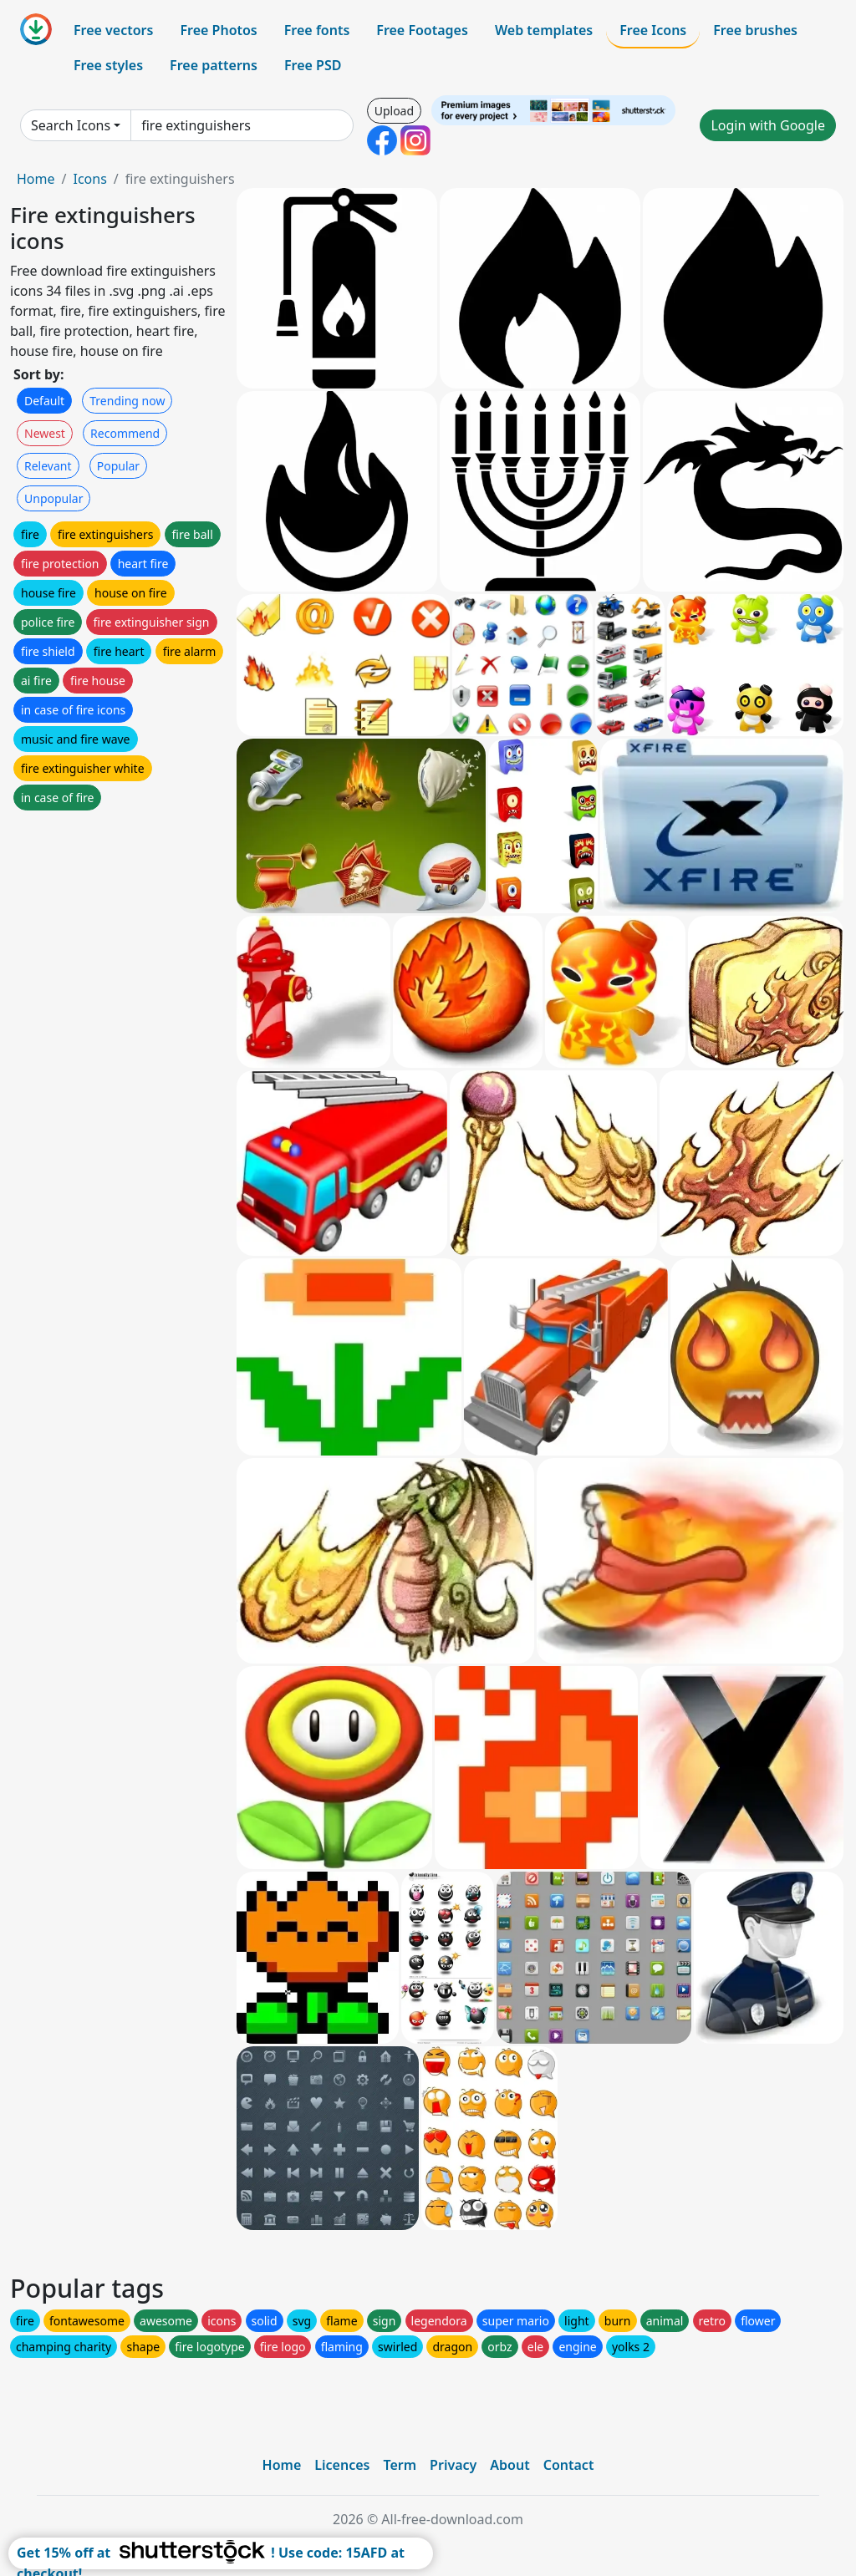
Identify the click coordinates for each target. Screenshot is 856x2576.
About (509, 2465)
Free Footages (422, 30)
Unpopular (53, 498)
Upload (394, 111)
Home (36, 179)
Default (44, 401)
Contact (568, 2465)
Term (399, 2465)
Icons (89, 179)
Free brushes (755, 30)
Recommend (125, 433)
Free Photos (218, 30)
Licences (341, 2465)
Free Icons (652, 30)
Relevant (48, 466)
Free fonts (317, 30)
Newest (44, 433)
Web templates (544, 30)
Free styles (108, 65)
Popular (118, 466)
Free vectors (113, 30)
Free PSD (312, 65)
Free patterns (213, 65)
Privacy (453, 2465)
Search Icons (70, 125)
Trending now (127, 401)
